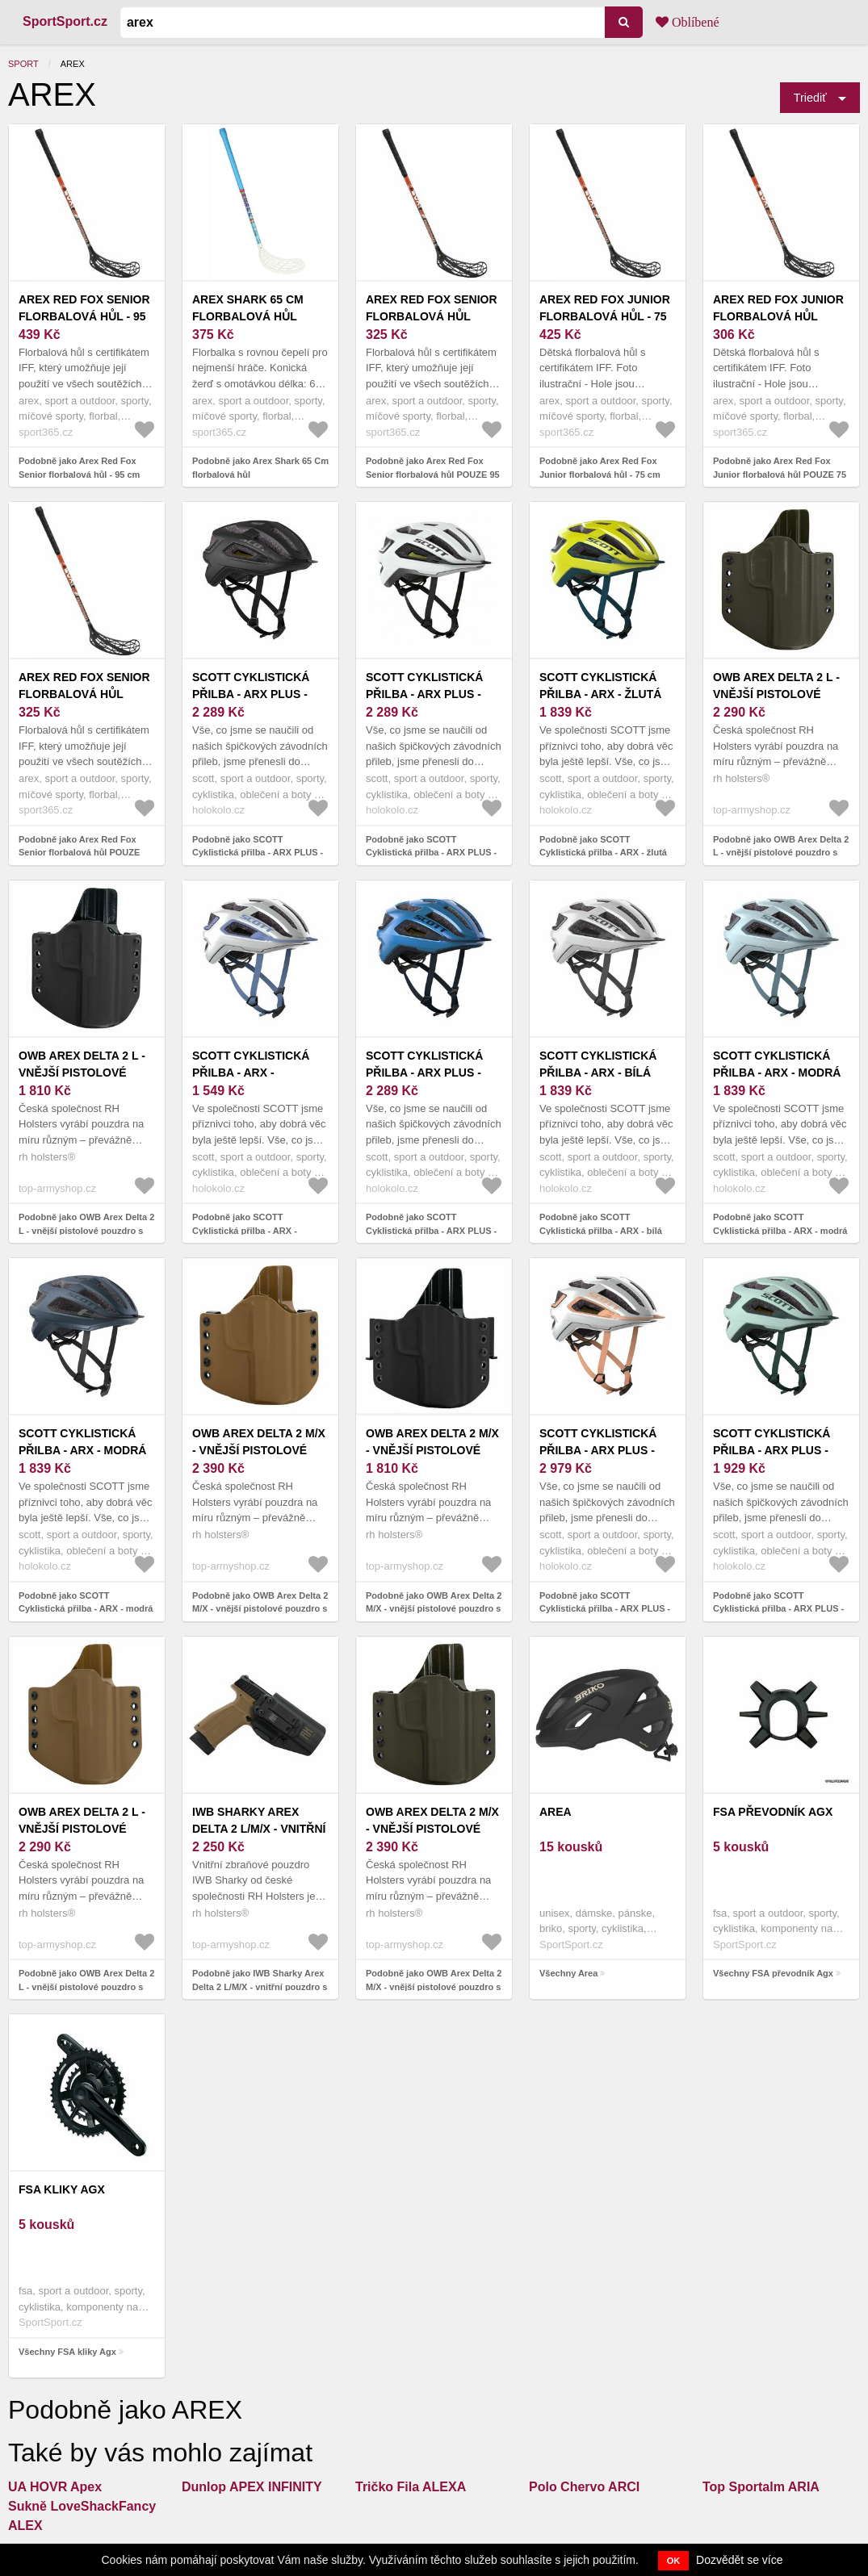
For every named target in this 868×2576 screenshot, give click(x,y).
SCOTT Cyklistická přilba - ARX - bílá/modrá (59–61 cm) (259, 1072)
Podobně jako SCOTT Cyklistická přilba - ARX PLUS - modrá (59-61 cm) (431, 1230)
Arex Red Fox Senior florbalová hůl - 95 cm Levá (84, 316)
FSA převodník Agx (772, 1811)
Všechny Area (568, 1973)
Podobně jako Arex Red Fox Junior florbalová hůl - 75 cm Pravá (599, 474)
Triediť (810, 97)
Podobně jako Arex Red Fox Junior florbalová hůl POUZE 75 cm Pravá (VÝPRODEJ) (779, 474)
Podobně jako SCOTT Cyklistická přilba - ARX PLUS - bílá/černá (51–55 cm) (431, 852)
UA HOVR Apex (55, 2487)
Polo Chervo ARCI (584, 2487)
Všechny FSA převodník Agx (773, 1973)
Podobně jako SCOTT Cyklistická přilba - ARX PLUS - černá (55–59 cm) (257, 852)
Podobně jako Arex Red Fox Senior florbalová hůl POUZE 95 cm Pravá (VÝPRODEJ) (433, 474)
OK (674, 2561)
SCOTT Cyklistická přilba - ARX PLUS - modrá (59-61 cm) (424, 1072)
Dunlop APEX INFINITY (252, 2487)
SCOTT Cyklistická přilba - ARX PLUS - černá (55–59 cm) (250, 694)
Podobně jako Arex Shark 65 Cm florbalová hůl (260, 467)
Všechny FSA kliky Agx (67, 2351)
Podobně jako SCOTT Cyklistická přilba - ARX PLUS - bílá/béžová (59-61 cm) (604, 1609)
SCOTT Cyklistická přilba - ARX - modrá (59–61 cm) (777, 1072)
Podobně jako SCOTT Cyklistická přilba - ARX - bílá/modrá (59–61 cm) (244, 1230)
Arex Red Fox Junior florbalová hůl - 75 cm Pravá (604, 316)
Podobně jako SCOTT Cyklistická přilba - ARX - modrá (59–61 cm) (780, 1230)
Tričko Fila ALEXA (410, 2487)
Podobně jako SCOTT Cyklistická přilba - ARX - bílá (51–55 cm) (600, 1230)
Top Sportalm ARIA (761, 2487)
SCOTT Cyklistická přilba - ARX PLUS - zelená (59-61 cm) (771, 1450)
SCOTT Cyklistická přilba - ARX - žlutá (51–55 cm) (600, 694)
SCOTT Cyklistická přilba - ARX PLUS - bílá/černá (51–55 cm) (432, 694)
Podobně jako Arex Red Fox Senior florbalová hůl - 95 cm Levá (79, 474)
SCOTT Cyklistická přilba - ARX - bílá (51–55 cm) (597, 1072)
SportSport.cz (65, 21)
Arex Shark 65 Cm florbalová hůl (248, 308)
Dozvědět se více (739, 2559)
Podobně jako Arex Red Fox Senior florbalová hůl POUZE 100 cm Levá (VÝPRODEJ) (79, 852)
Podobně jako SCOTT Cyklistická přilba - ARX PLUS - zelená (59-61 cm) (778, 1609)
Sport (23, 64)
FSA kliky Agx (62, 2189)
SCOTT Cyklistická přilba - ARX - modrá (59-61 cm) (82, 1450)
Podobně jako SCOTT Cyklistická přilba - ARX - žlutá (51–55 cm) (603, 852)
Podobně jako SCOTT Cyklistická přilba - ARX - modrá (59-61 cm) (86, 1609)
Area (555, 1811)
